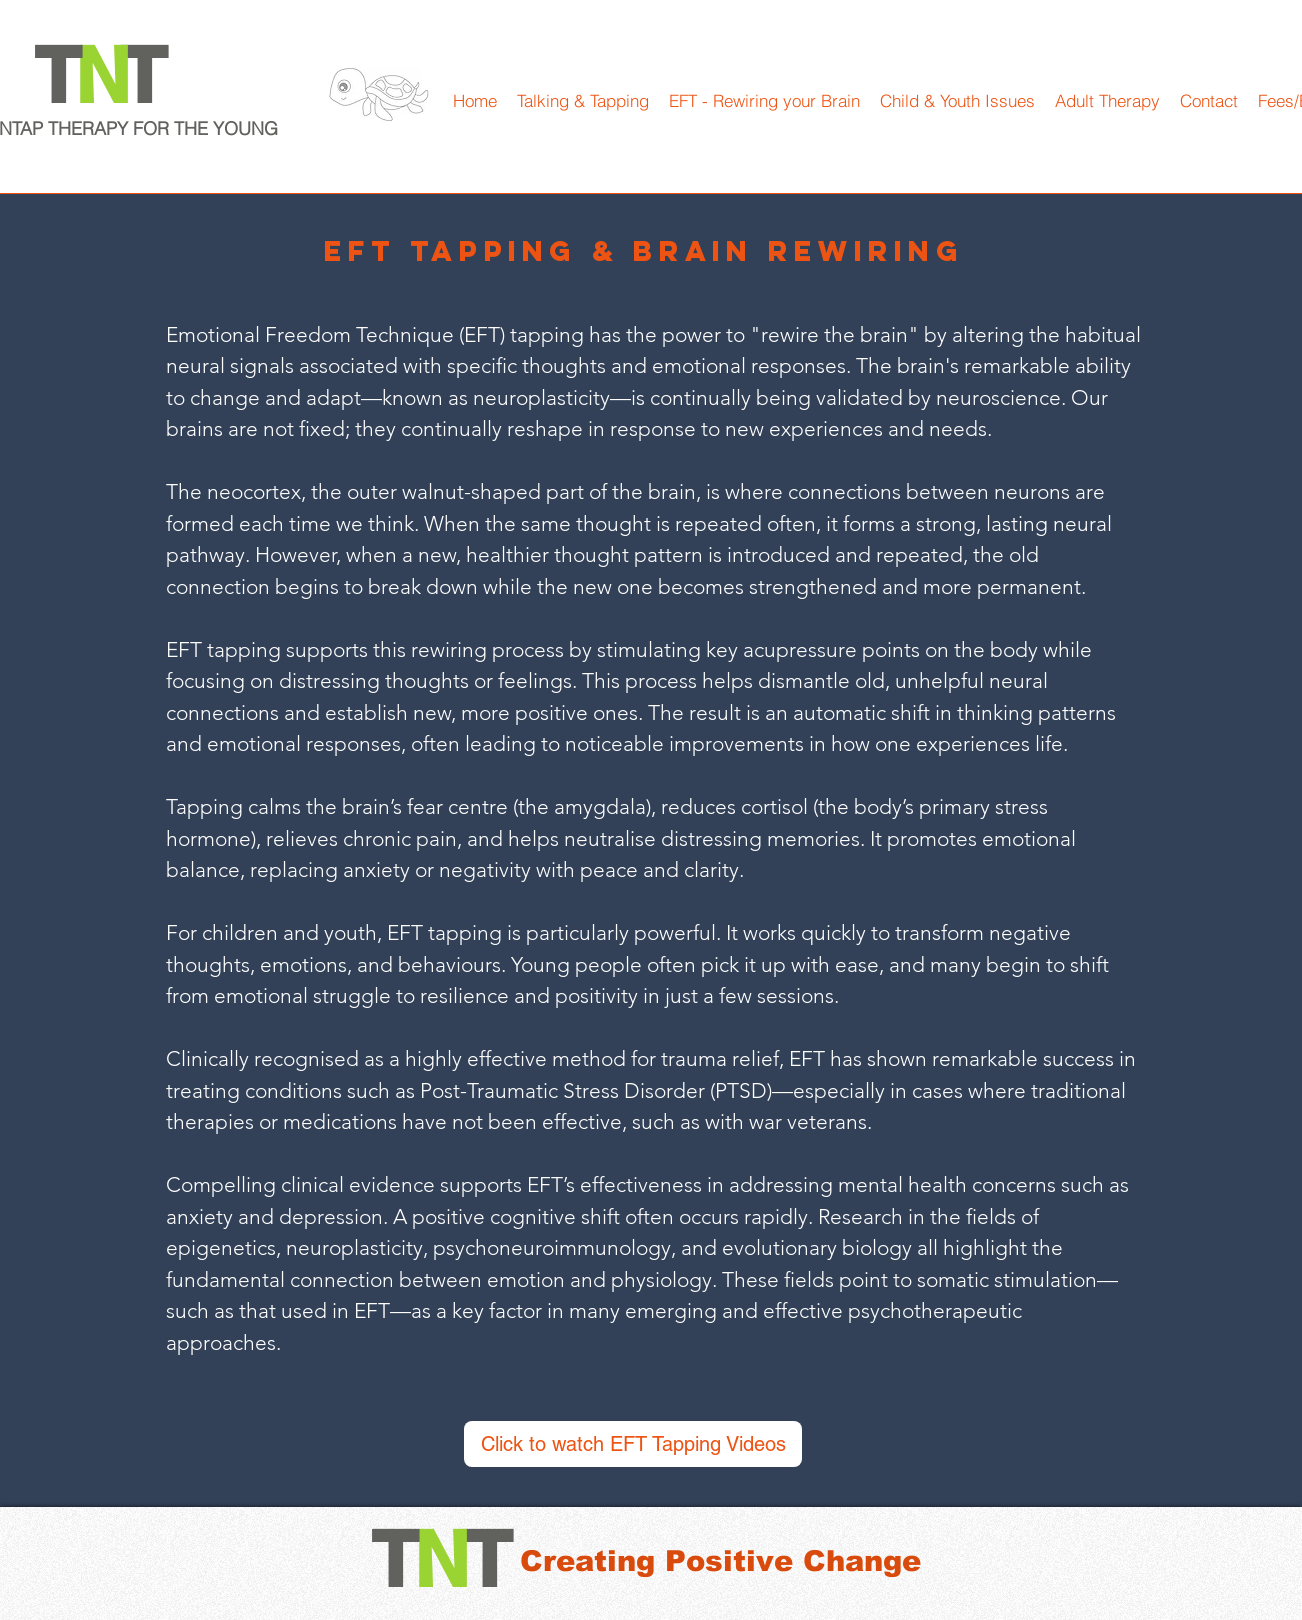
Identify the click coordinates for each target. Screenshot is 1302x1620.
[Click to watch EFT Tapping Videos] (633, 1444)
